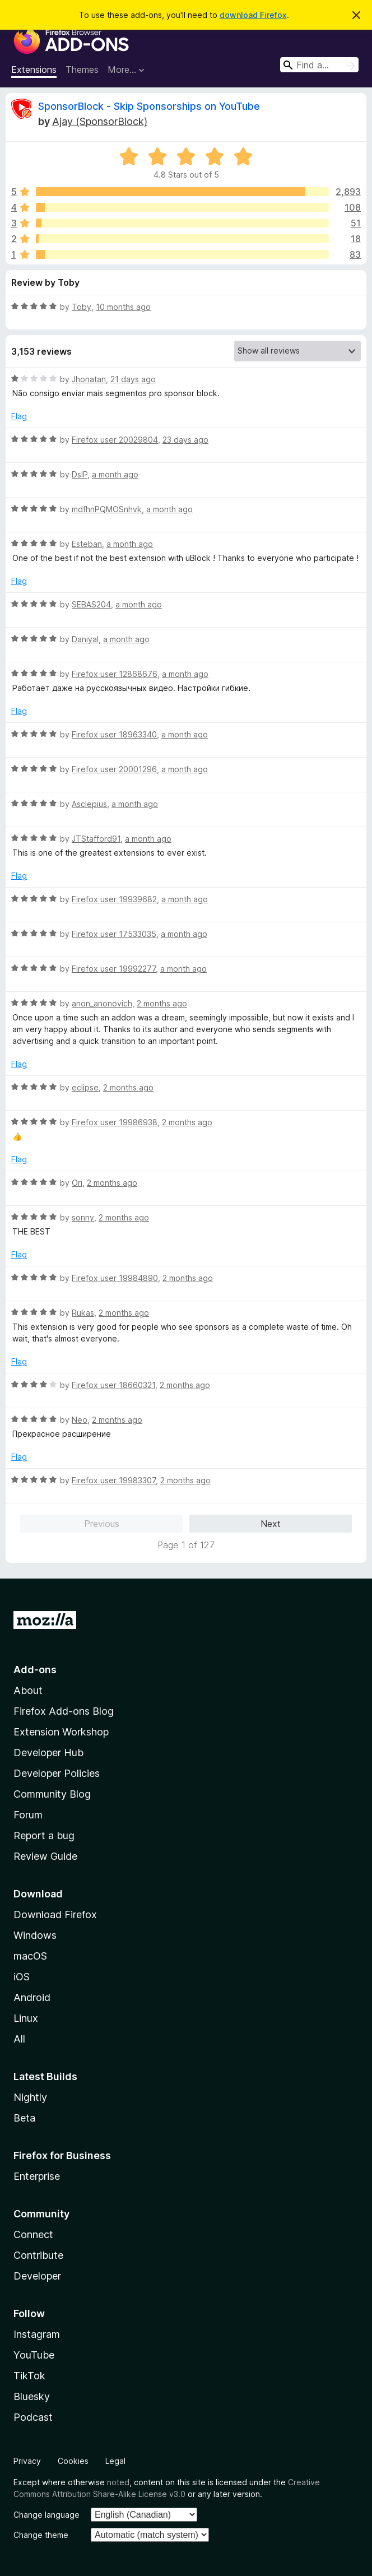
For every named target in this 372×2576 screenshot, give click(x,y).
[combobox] (319, 64)
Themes (82, 69)
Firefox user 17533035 (114, 934)
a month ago (115, 474)
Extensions (34, 69)
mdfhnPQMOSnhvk (107, 509)
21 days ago (133, 379)
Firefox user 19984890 (115, 1278)
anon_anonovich (102, 1003)
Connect (33, 2234)
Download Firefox (55, 1914)
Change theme (40, 2535)
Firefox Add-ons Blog (63, 1711)
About (28, 1690)
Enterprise (36, 2176)
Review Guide (45, 1856)
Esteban (87, 544)
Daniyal (85, 639)
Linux (25, 2018)
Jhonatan (89, 379)
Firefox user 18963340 (114, 734)
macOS (30, 1956)
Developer (37, 2276)
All (19, 2039)
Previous (101, 1523)
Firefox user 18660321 (113, 1385)
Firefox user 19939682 (114, 899)
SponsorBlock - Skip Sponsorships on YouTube (149, 106)
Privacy (27, 2461)
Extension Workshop (61, 1732)
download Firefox (253, 15)
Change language (46, 2514)
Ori (77, 1182)
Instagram (36, 2334)
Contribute (38, 2255)
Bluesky (31, 2396)
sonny (83, 1217)
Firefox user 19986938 (114, 1122)
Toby (81, 307)
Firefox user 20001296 (114, 769)
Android (31, 1997)
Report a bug (44, 1835)
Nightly (30, 2097)
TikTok (29, 2376)
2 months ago (162, 1003)
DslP (79, 474)
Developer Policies (56, 1773)
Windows (35, 1935)
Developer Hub (48, 1752)
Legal (115, 2461)
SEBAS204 (91, 604)
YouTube (33, 2355)
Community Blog (52, 1794)
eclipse (85, 1087)
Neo (79, 1419)
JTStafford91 (96, 838)
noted (118, 2482)
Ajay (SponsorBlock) (99, 121)
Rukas (83, 1312)
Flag (19, 416)
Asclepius (89, 804)
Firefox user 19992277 (114, 968)
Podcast (33, 2417)
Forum (28, 1815)
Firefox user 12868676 (114, 674)
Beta (24, 2118)
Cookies (73, 2461)
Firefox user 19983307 (114, 1480)
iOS (21, 1977)
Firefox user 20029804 (115, 439)
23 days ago (185, 439)
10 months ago (123, 307)
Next (271, 1523)
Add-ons (35, 1669)
